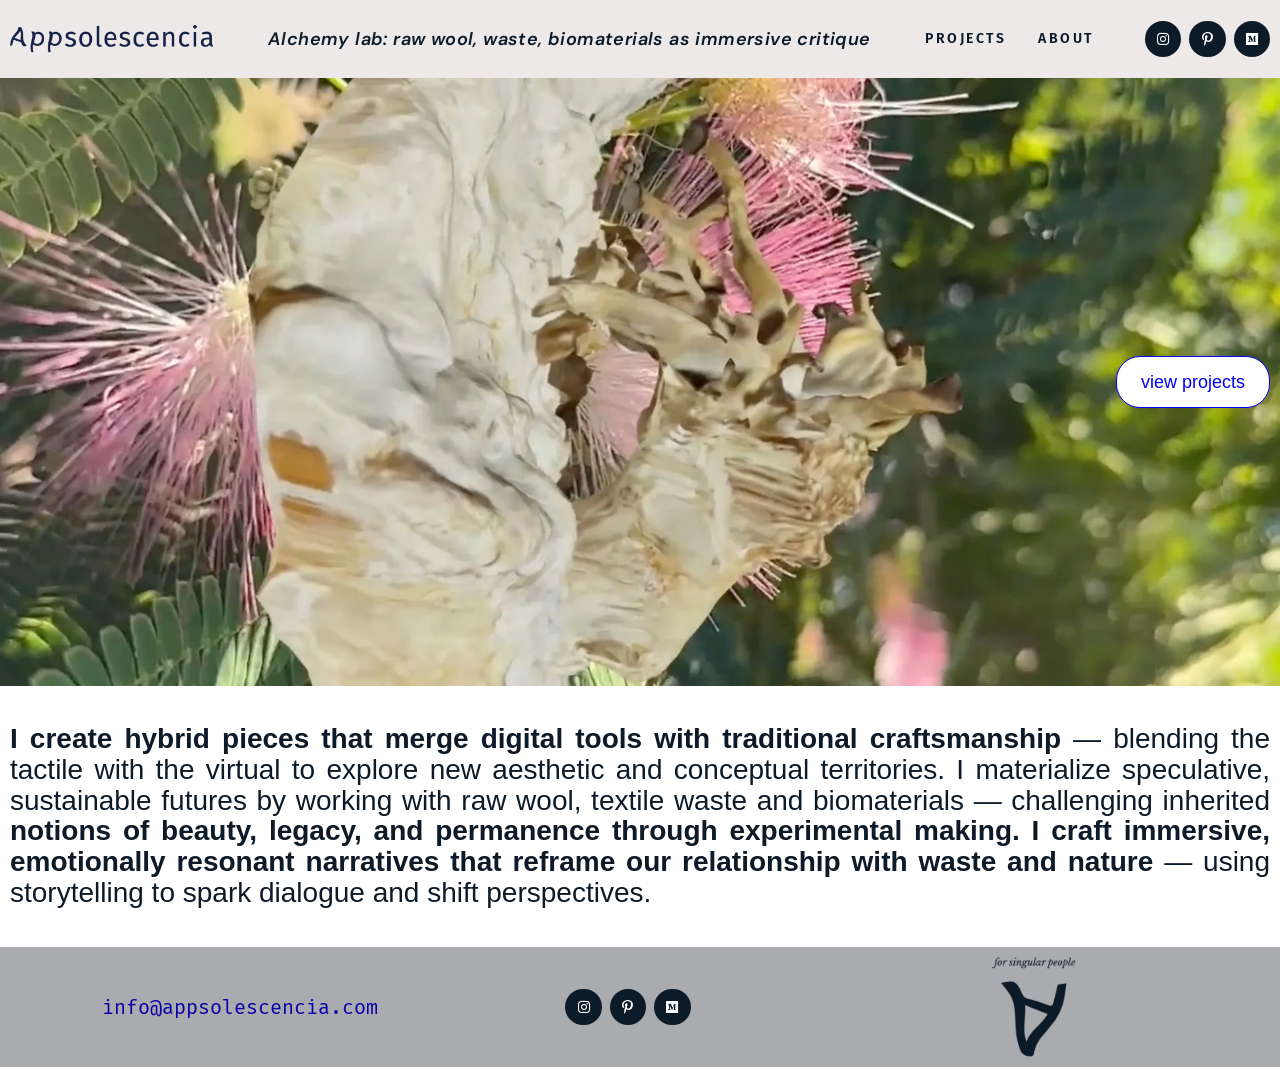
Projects (965, 38)
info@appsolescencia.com (240, 1007)
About (1066, 38)
